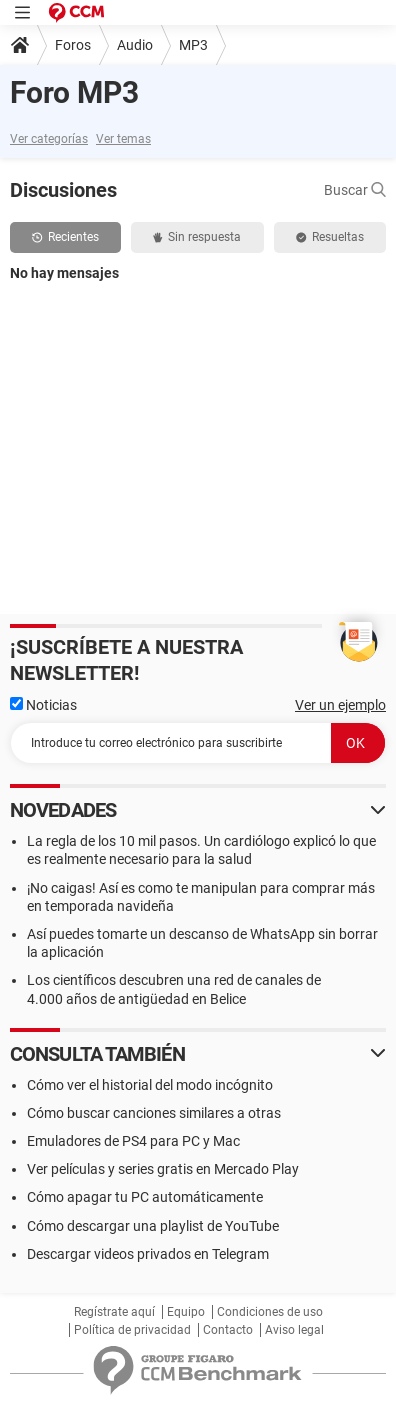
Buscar (355, 190)
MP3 (193, 45)
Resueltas (330, 237)
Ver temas (123, 139)
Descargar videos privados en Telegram (148, 1254)
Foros (73, 45)
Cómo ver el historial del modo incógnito (150, 1085)
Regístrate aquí (114, 1312)
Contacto (228, 1330)
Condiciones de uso (270, 1312)
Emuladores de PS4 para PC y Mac (133, 1141)
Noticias (43, 705)
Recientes (65, 237)
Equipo (186, 1312)
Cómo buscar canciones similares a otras (154, 1113)
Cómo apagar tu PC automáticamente (145, 1197)
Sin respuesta (197, 237)
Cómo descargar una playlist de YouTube (153, 1226)
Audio (135, 45)
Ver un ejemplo (340, 705)
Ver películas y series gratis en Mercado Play (163, 1169)
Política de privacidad (132, 1330)
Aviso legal (294, 1330)
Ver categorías (49, 139)
